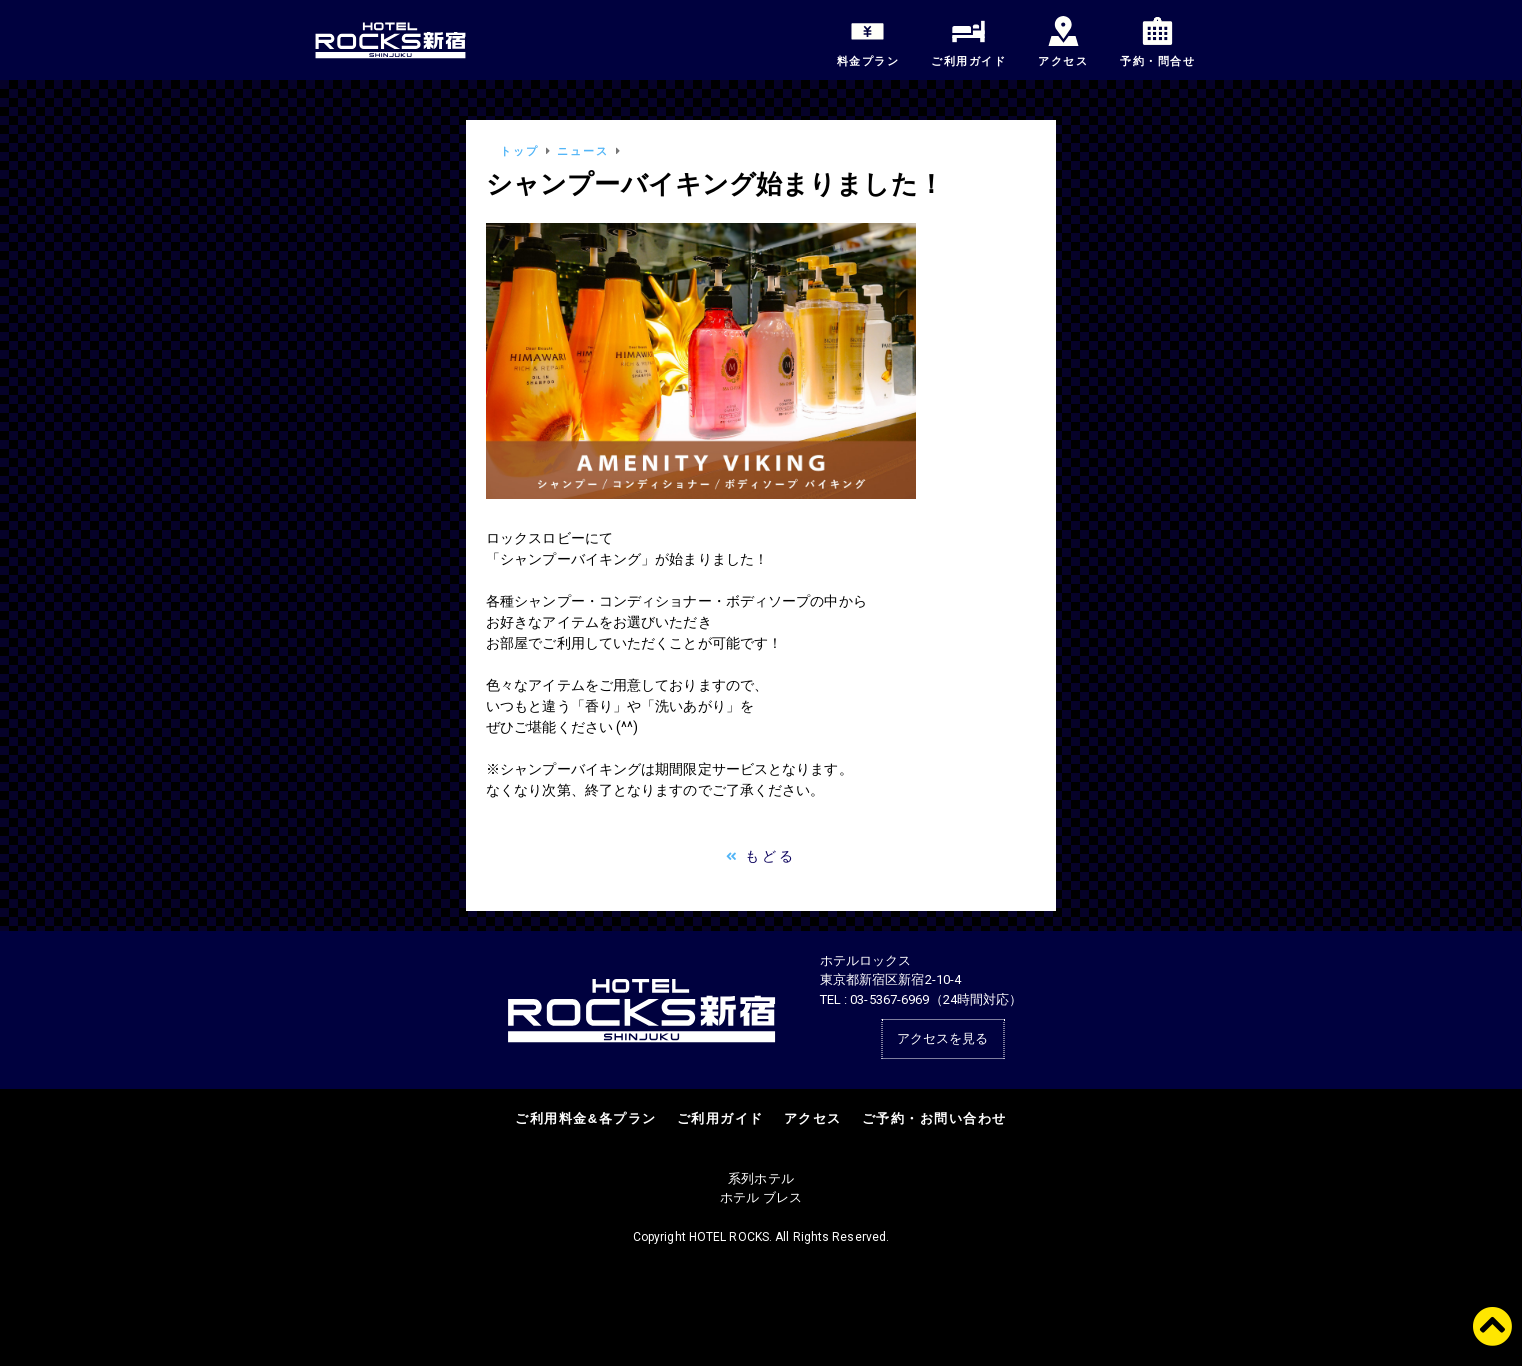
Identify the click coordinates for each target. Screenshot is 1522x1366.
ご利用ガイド (720, 1118)
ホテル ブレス (761, 1197)
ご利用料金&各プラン (585, 1118)
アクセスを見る (942, 1038)
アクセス (813, 1118)
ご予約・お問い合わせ (934, 1118)
